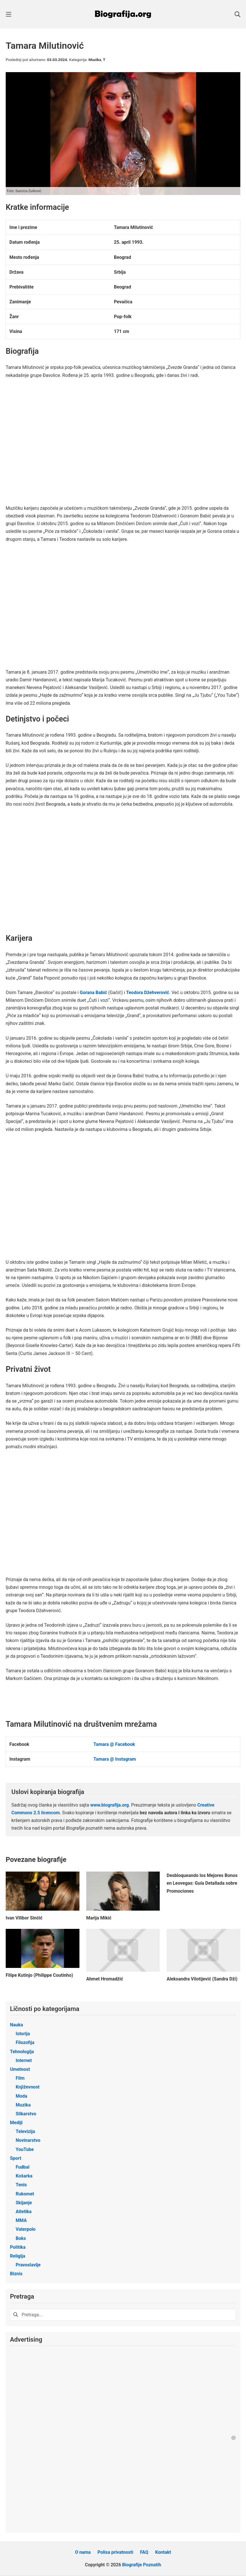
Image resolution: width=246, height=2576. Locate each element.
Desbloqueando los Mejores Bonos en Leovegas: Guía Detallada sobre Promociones (202, 1883)
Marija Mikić (99, 1918)
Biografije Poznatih (141, 2564)
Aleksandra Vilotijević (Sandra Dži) (202, 1979)
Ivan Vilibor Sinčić (24, 1918)
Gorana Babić (93, 992)
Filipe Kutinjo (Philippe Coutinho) (39, 1975)
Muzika (95, 59)
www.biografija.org (109, 1805)
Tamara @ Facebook (114, 1744)
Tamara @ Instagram (114, 1759)
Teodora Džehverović (147, 992)
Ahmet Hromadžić (104, 1979)
